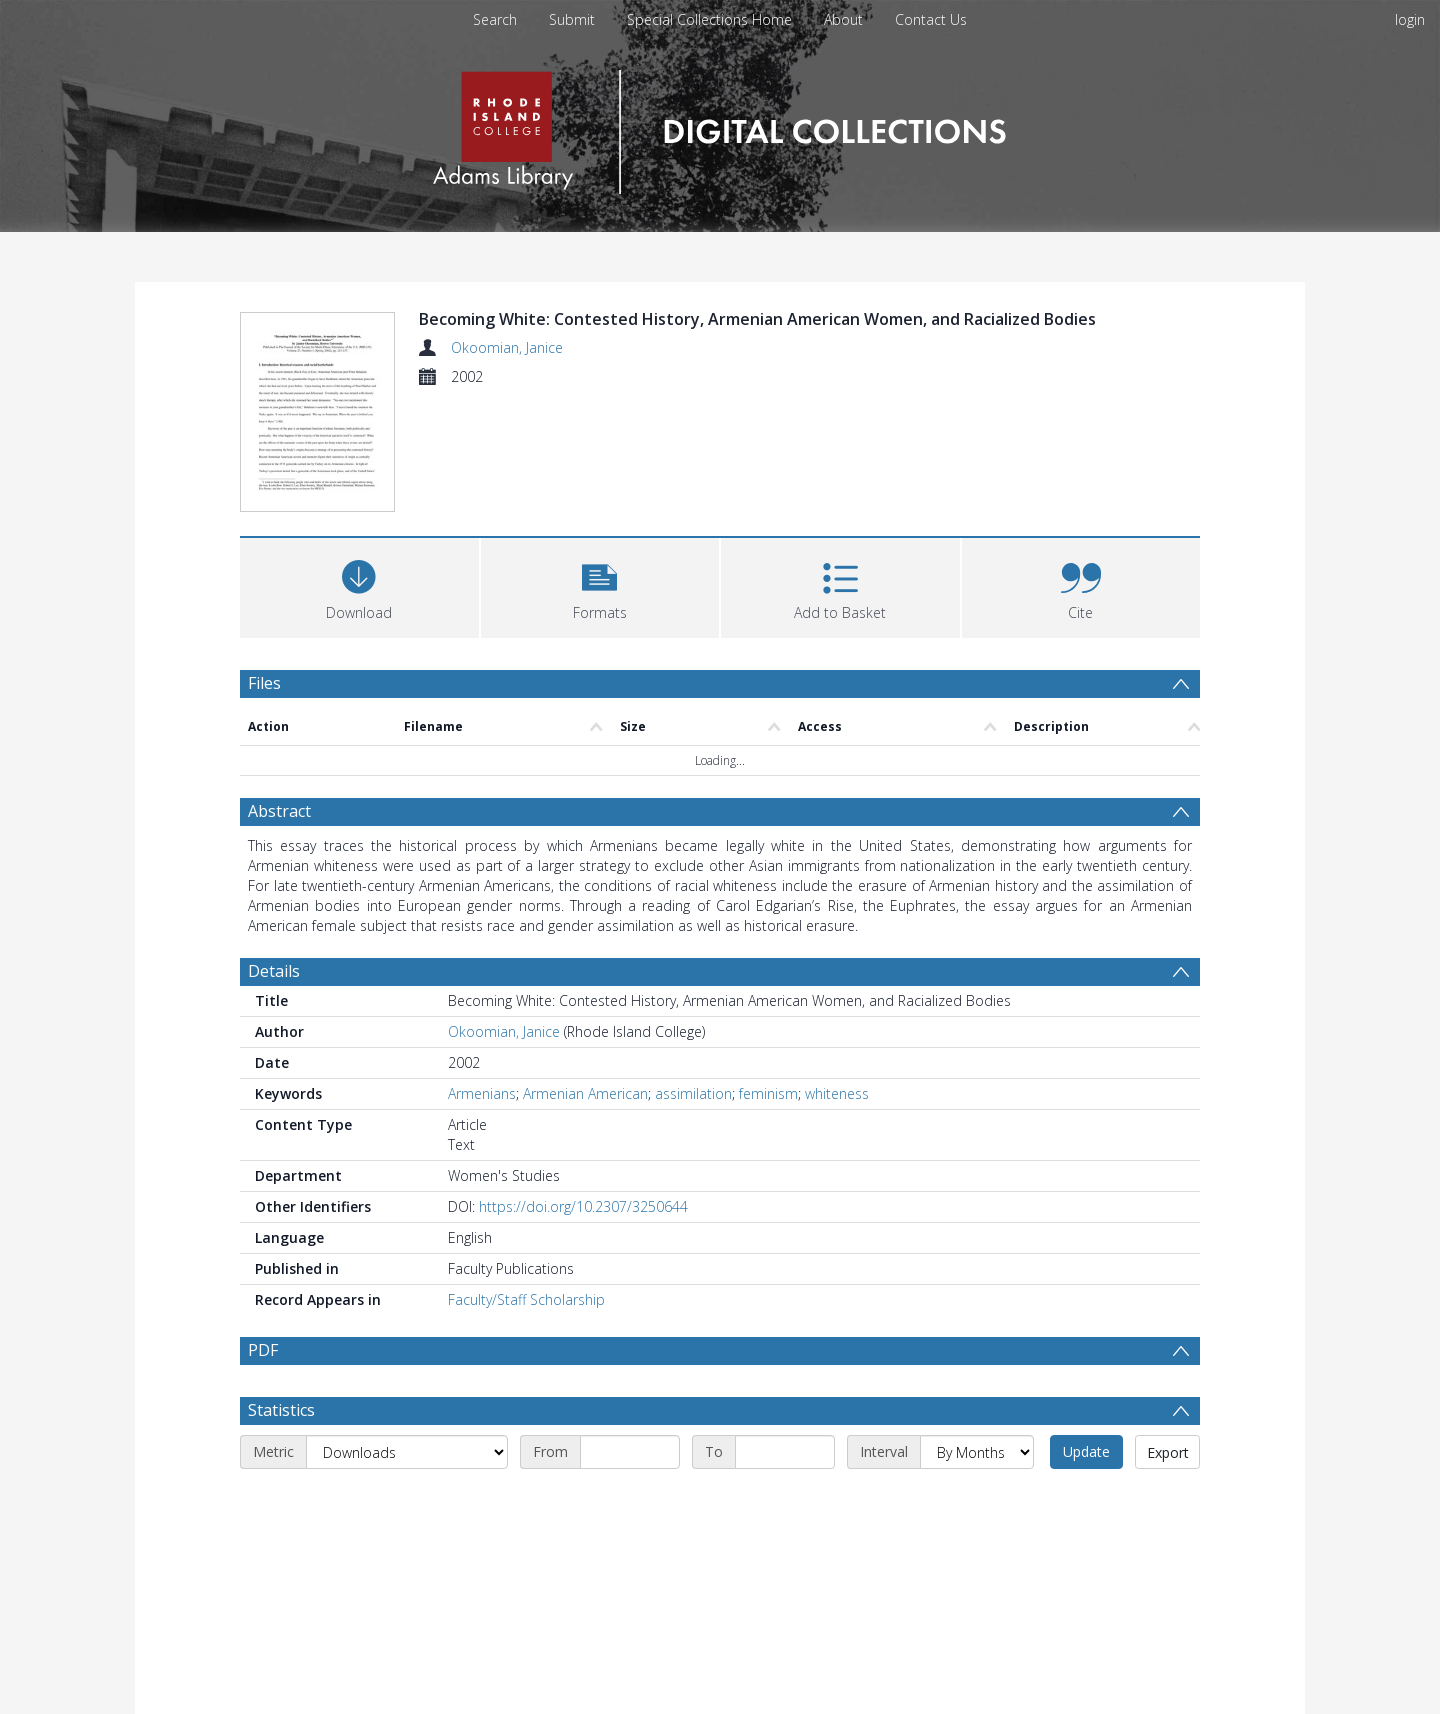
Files (264, 685)
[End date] (785, 1502)
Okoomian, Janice (507, 347)
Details (274, 973)
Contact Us (931, 19)
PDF (263, 1352)
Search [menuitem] (495, 19)
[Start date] (630, 1502)
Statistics (281, 1460)
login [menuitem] (1410, 19)
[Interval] (977, 1502)
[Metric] (407, 1502)
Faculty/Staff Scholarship (526, 1301)
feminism (768, 1095)
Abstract (279, 813)
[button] (600, 587)
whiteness (837, 1095)
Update (1086, 1501)
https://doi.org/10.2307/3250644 (583, 1208)
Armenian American (585, 1095)
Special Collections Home (709, 19)
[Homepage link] (719, 126)
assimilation (693, 1095)
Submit (572, 19)
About (843, 19)
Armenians (482, 1095)
